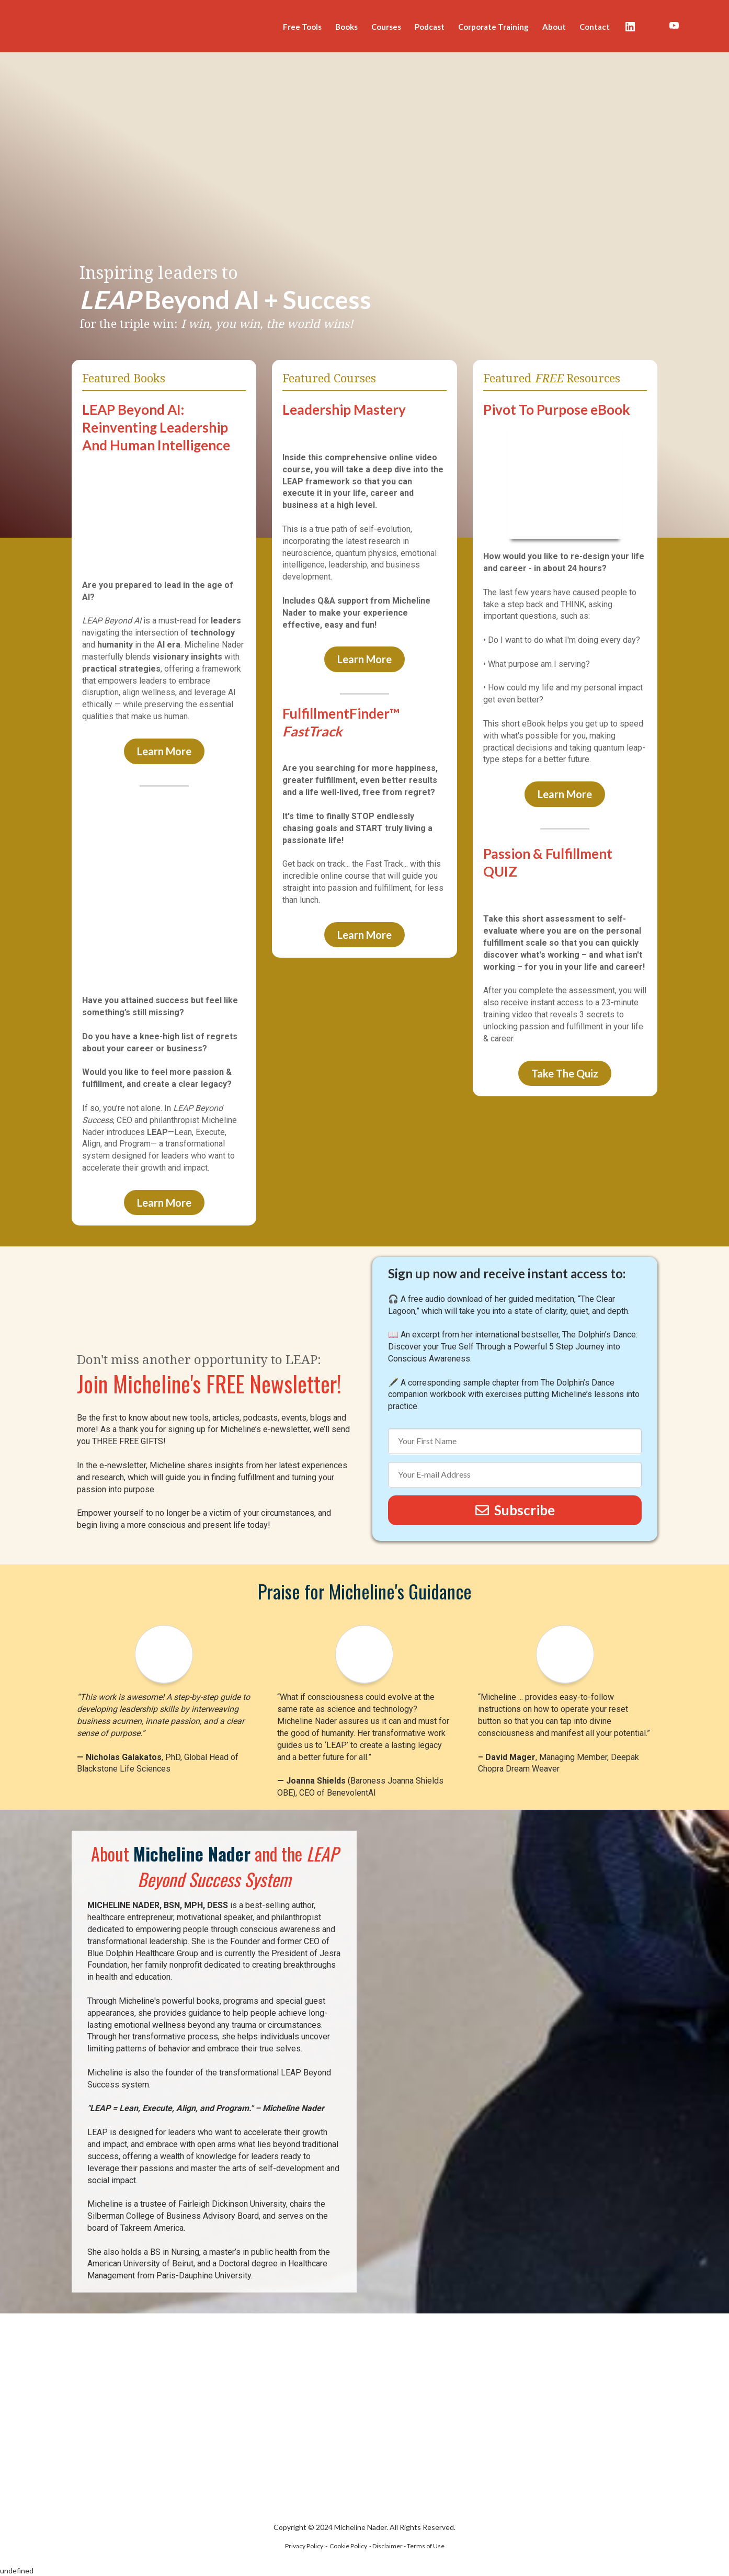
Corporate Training (493, 26)
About (554, 26)
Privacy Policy (304, 2546)
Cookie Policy (348, 2546)
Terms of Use (426, 2546)
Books (346, 26)
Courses (386, 26)
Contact (594, 26)
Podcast (430, 26)
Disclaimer (387, 2546)
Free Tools (302, 26)
